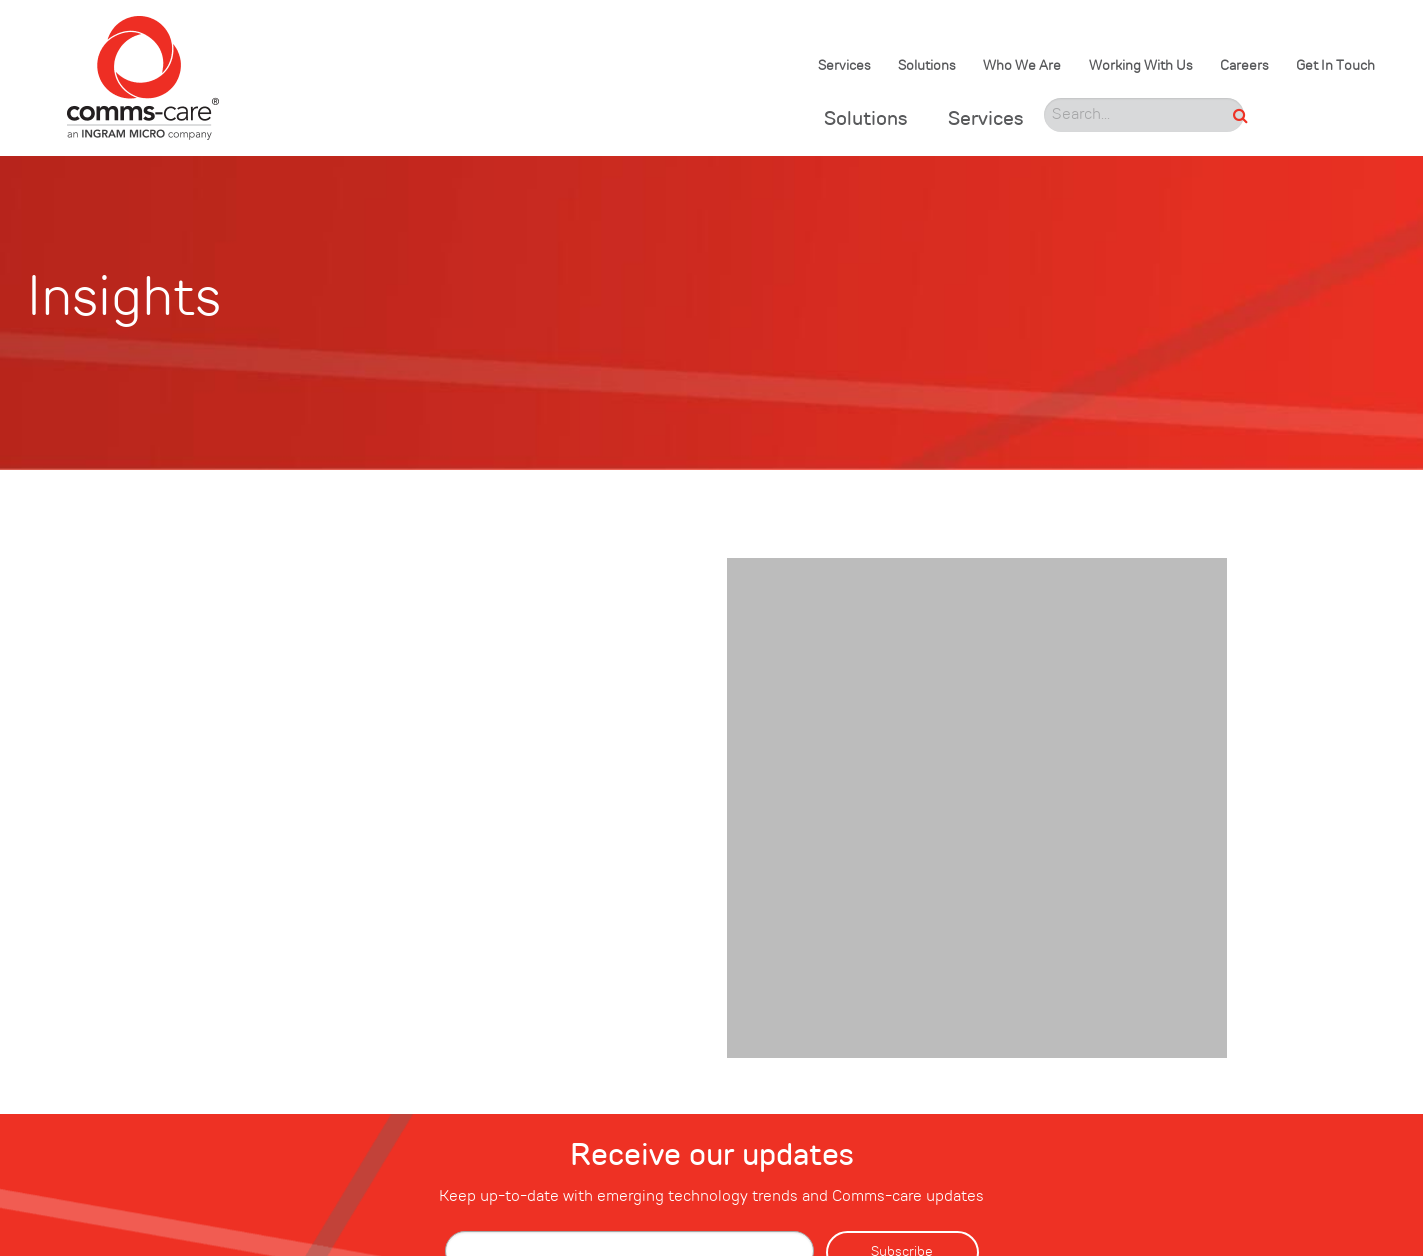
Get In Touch (1335, 66)
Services (844, 66)
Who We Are (1022, 66)
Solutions (927, 66)
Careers (1244, 66)
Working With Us (1141, 66)
